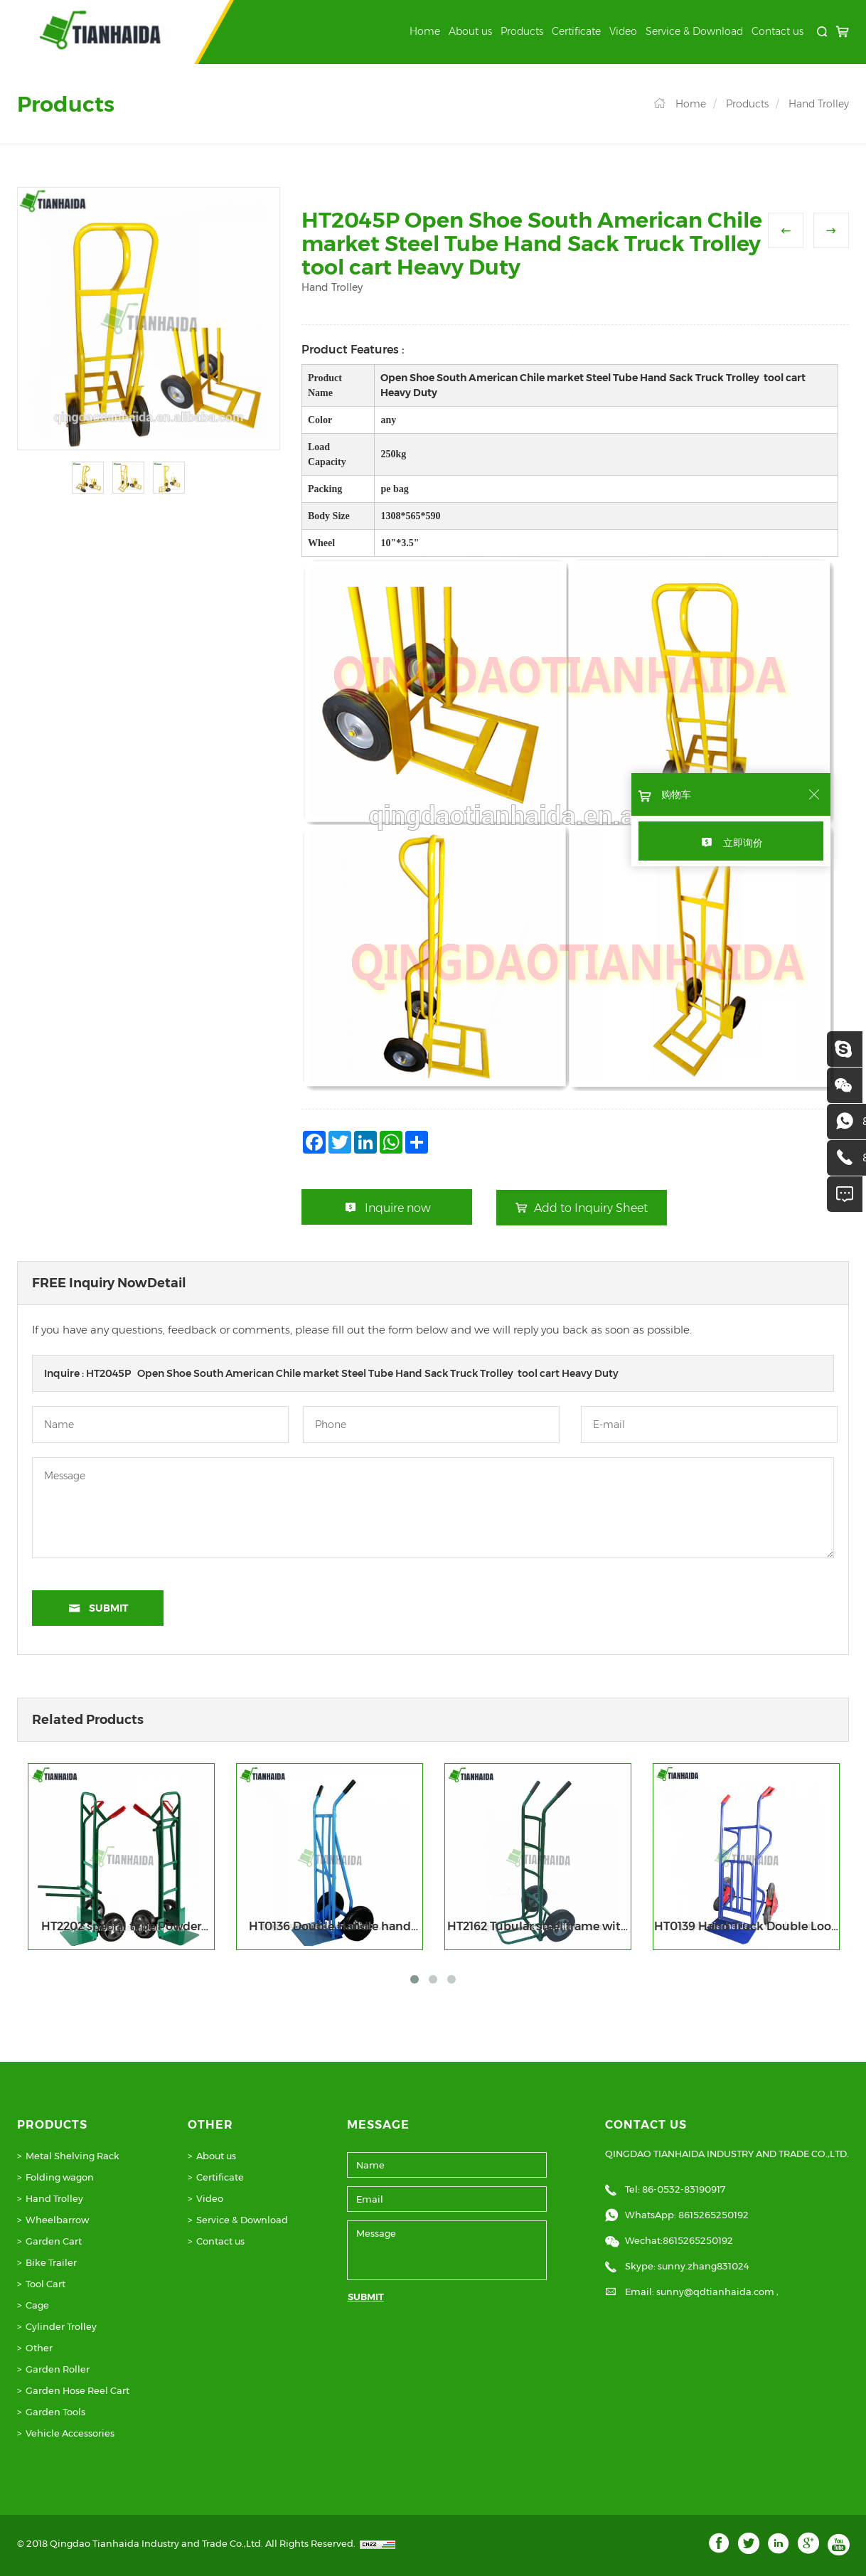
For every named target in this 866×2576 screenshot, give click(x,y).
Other (39, 2347)
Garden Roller (58, 2369)
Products (522, 31)
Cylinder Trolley (61, 2326)
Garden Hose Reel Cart (77, 2390)
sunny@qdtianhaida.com (716, 2291)
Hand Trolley (819, 103)
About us (470, 31)
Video (623, 31)
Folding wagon (60, 2177)
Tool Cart (45, 2283)
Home (425, 31)
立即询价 (743, 842)
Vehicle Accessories (70, 2433)
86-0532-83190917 (683, 2189)
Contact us (777, 31)
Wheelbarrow (57, 2219)
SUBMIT (366, 2296)
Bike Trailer (51, 2262)
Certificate (576, 31)
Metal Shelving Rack (72, 2155)
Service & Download (694, 31)
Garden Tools (55, 2411)
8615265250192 (713, 2214)
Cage (37, 2305)
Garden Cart (54, 2241)
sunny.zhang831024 (703, 2266)
